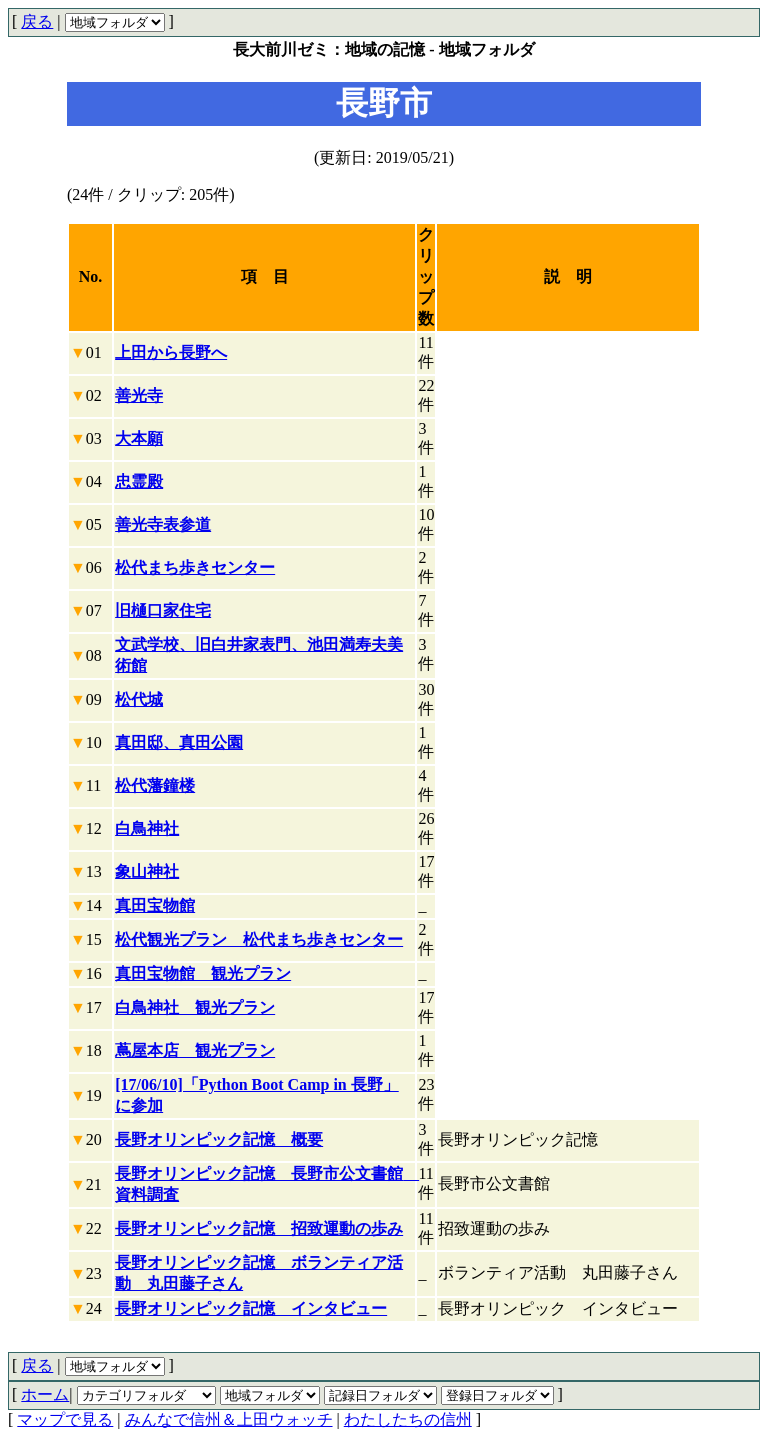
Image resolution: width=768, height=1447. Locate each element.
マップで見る (65, 1419)
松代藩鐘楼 (155, 785)
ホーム (45, 1394)
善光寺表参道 (163, 524)
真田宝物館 (155, 905)
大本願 (139, 438)
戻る (37, 21)
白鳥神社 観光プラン (195, 1007)
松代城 (139, 699)
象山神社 (147, 871)
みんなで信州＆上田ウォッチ (229, 1419)
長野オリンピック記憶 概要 (219, 1139)
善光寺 (139, 395)
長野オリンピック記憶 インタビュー (251, 1308)
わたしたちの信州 (408, 1419)
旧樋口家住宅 (163, 610)
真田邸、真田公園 (179, 742)
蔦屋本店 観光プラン (195, 1050)
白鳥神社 (147, 828)
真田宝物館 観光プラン (203, 973)
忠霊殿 (139, 481)
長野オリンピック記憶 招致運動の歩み (259, 1228)
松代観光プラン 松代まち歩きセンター (259, 939)
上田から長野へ (171, 352)
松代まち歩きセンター (195, 567)
